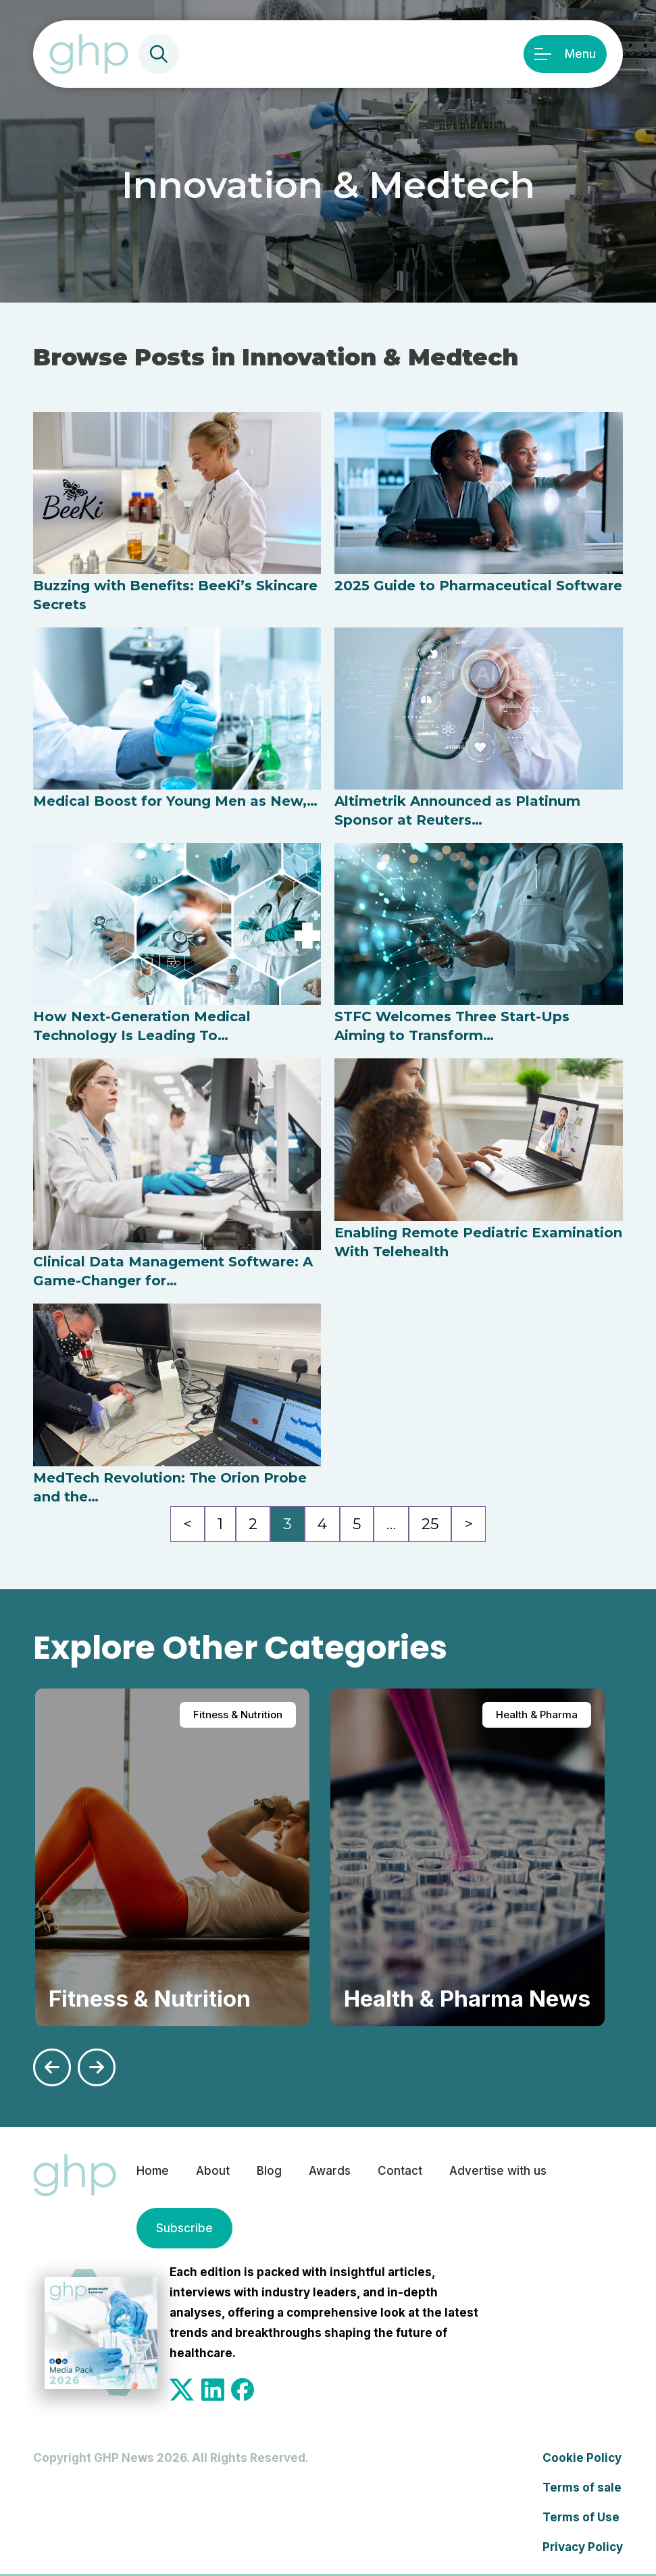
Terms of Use (581, 2517)
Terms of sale (582, 2487)
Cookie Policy (582, 2458)
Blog (269, 2171)
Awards (330, 2171)
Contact (400, 2171)
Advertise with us (498, 2171)
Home (152, 2171)
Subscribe (184, 2228)
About (213, 2171)
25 (430, 1524)
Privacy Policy (583, 2547)
